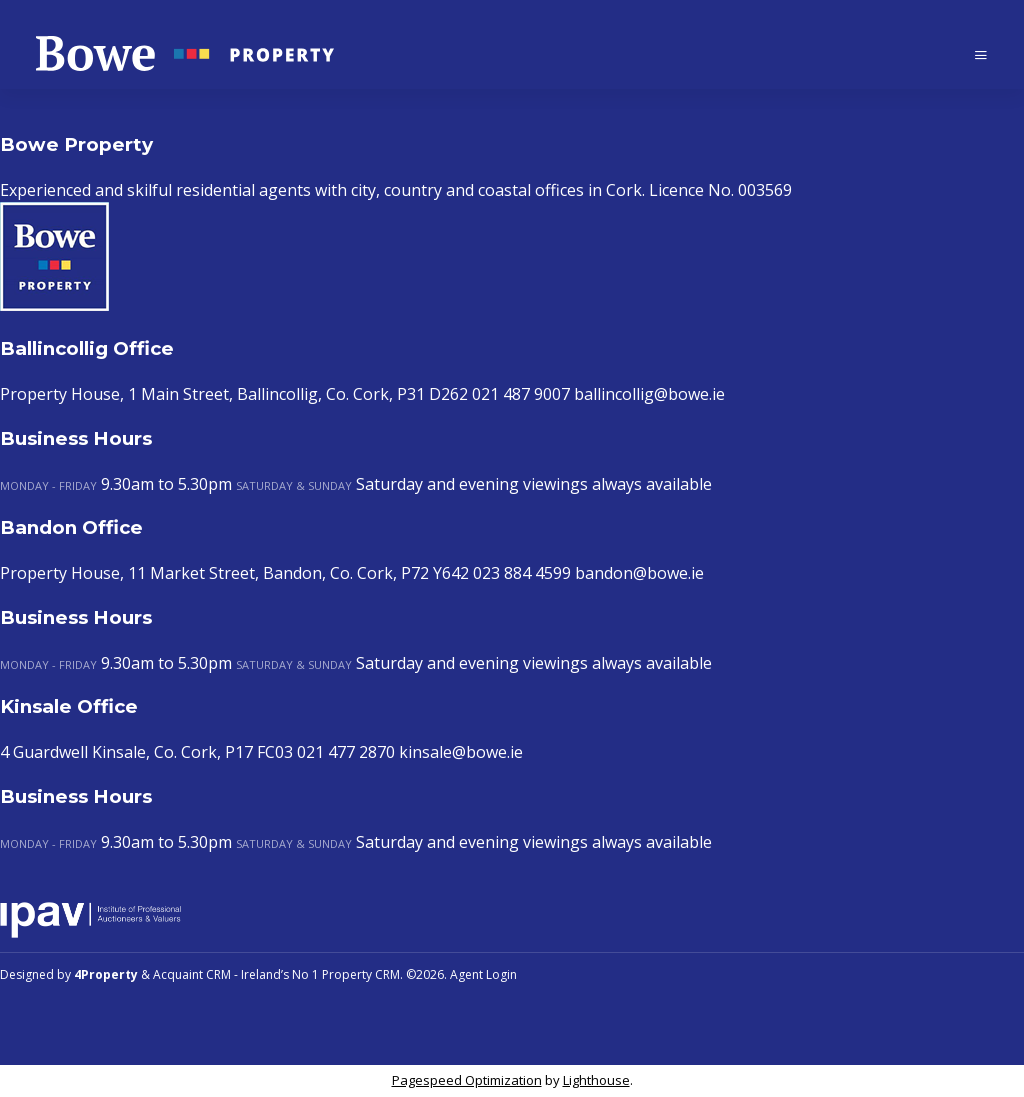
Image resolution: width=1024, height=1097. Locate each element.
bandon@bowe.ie (639, 573)
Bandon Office (71, 527)
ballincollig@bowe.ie (649, 394)
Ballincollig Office (87, 348)
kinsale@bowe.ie (461, 752)
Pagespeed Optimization (467, 1080)
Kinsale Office (69, 706)
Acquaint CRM (192, 974)
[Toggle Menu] (981, 54)
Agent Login (483, 974)
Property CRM (361, 974)
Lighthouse (596, 1080)
